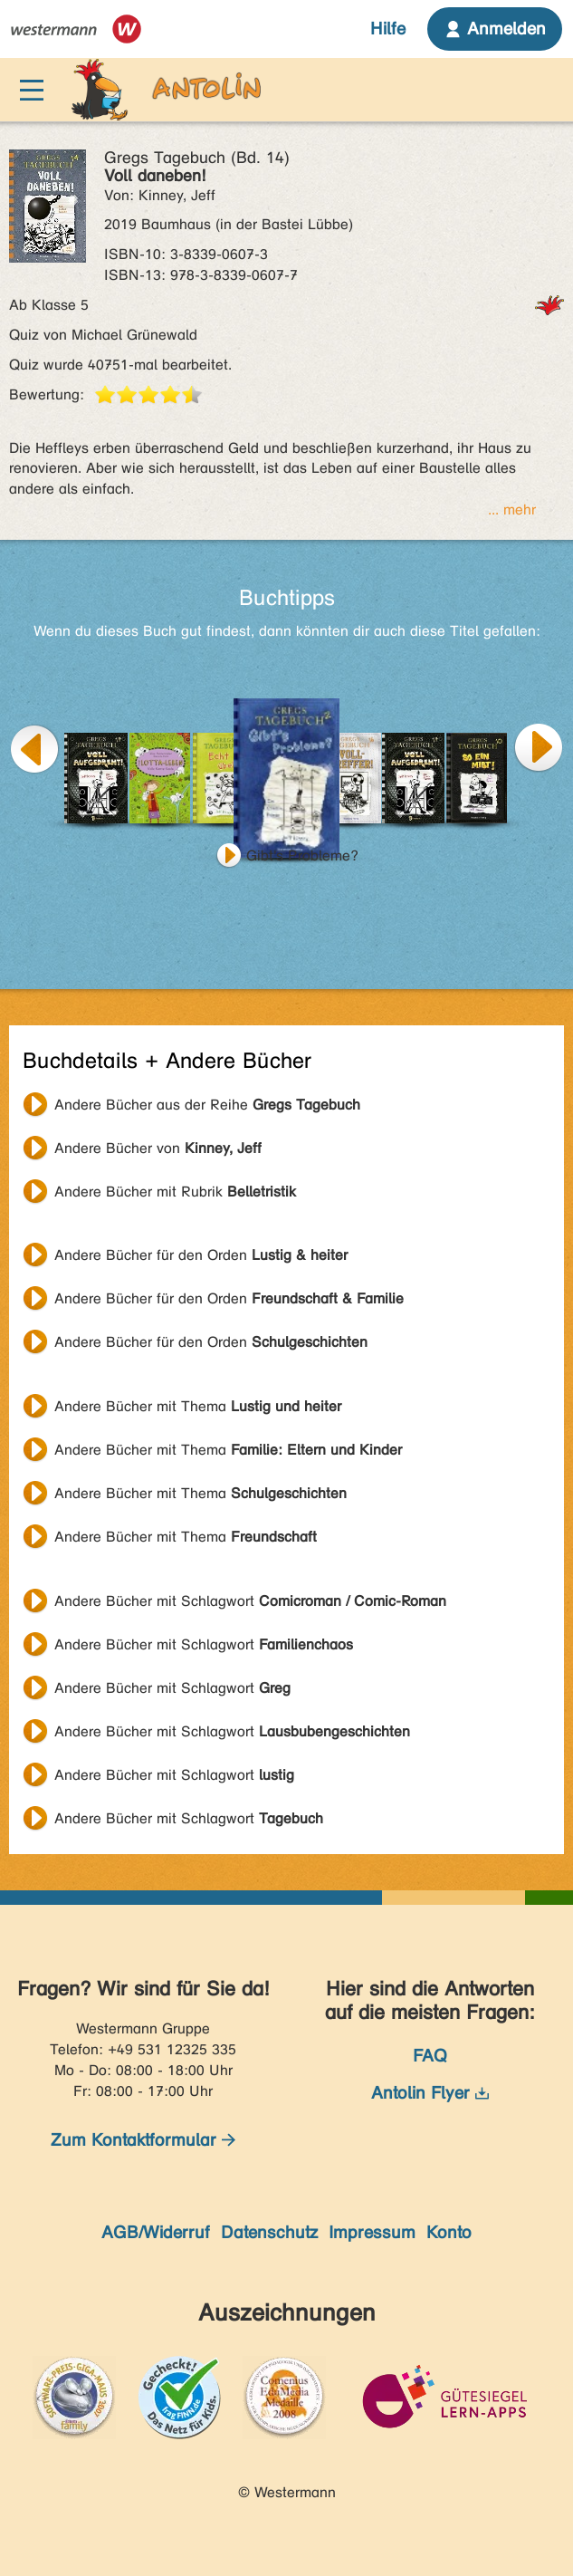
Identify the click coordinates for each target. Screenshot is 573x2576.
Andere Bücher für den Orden (201, 1255)
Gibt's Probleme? (302, 855)
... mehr (512, 509)
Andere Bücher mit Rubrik (175, 1191)
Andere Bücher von (158, 1148)
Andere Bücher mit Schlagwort (250, 1601)
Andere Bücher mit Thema (197, 1406)
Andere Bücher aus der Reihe (207, 1104)
